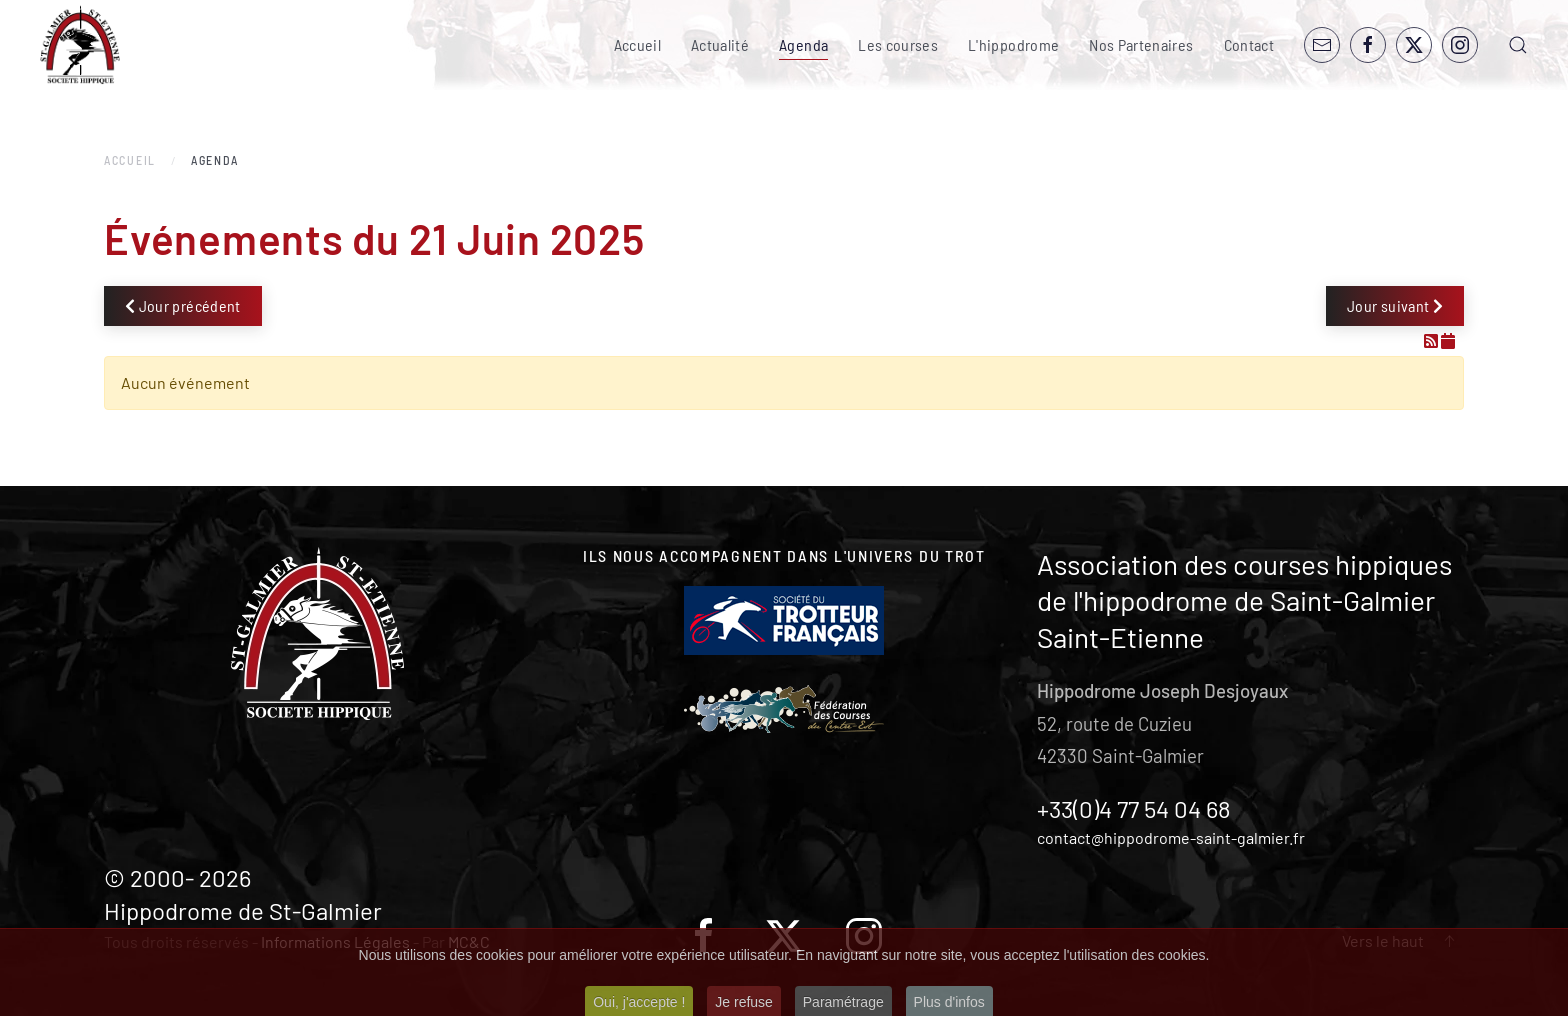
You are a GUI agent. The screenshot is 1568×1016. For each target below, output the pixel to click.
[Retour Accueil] (80, 45)
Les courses (898, 44)
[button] (1518, 45)
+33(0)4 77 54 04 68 (1134, 808)
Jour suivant (1395, 305)
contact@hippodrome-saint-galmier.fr (1171, 837)
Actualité (720, 44)
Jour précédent (183, 305)
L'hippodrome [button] (1013, 44)
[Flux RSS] (1432, 340)
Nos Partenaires (1141, 44)
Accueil (637, 44)
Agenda (803, 44)
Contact (1249, 44)
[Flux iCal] (1448, 340)
